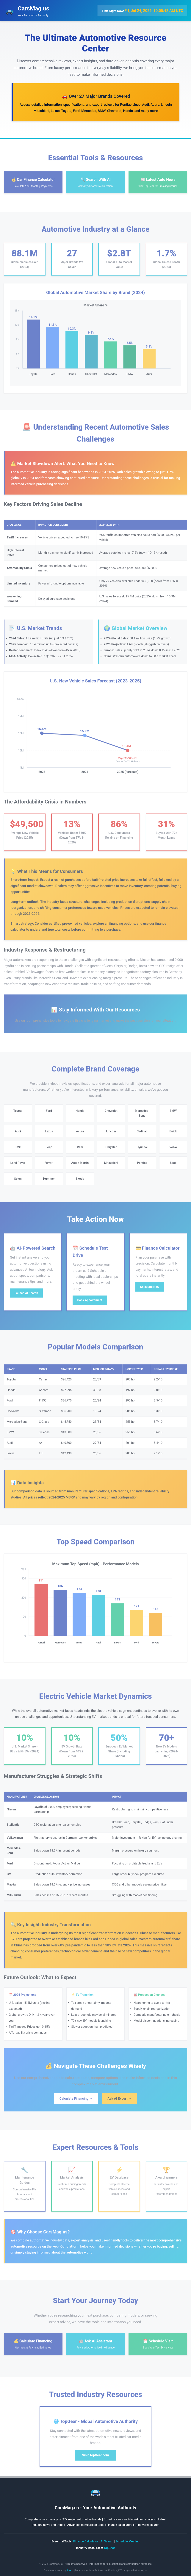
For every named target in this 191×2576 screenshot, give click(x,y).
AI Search (106, 2541)
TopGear (109, 2548)
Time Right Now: (142, 11)
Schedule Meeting (127, 2541)
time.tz (70, 2570)
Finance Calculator (85, 2541)
